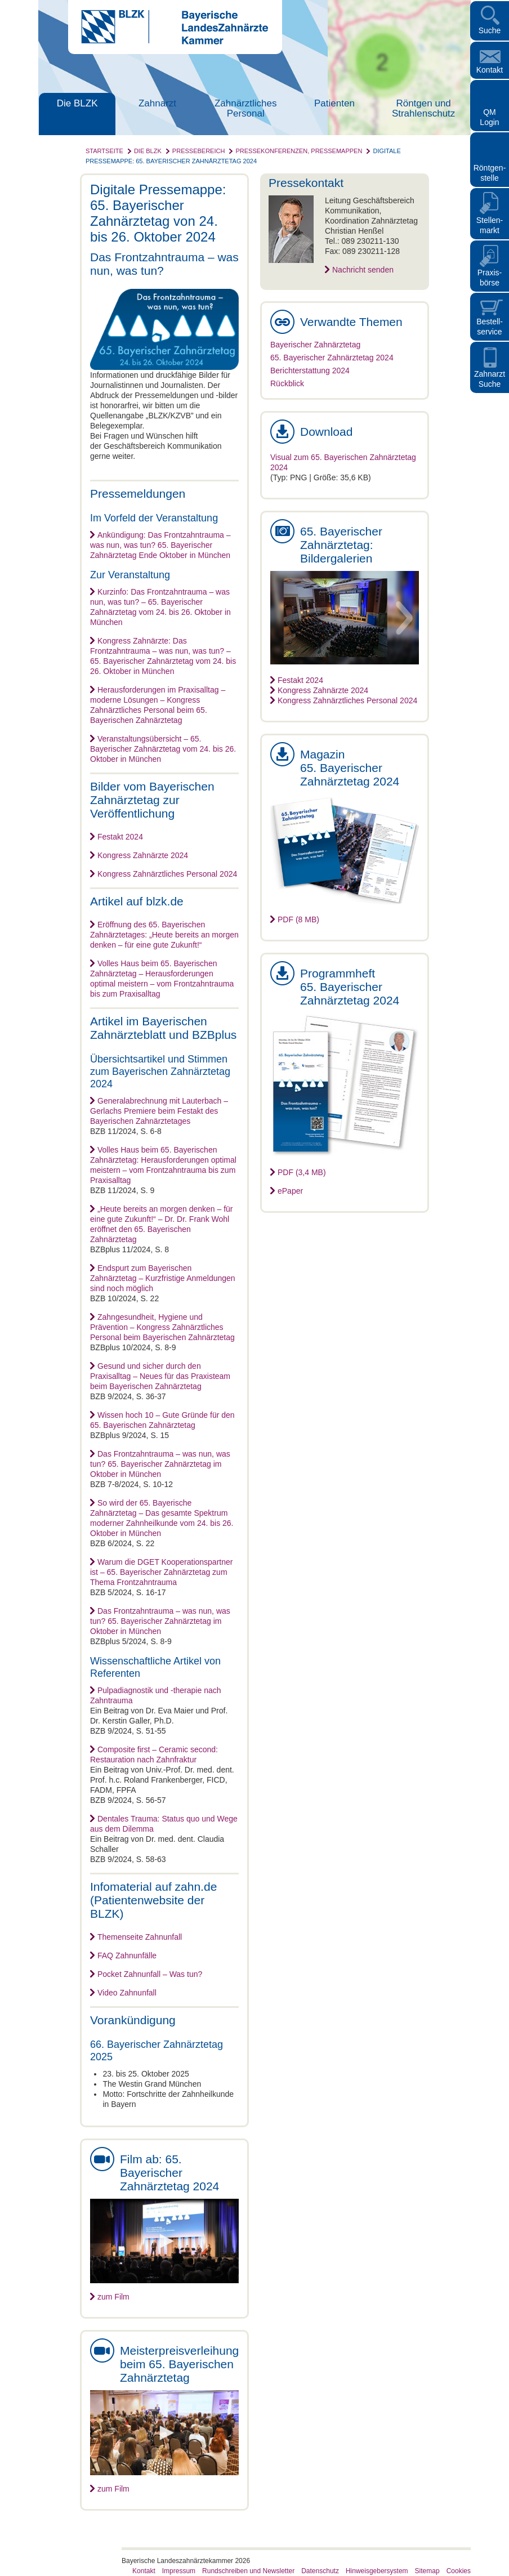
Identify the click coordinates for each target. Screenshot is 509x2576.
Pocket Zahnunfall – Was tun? (149, 1974)
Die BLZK (77, 103)
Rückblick (287, 383)
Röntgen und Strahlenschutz (423, 108)
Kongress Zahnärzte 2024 (142, 855)
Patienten (334, 103)
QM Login (489, 117)
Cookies (459, 2571)
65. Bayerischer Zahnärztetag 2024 (332, 357)
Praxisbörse (489, 277)
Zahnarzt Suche (489, 379)
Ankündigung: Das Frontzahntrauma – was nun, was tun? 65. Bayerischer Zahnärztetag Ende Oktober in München (160, 545)
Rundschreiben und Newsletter (248, 2571)
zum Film (113, 2296)
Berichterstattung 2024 (310, 370)
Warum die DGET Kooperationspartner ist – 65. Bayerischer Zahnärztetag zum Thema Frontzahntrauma (161, 1572)
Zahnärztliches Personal (246, 108)
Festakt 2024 (120, 836)
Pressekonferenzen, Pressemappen (298, 151)
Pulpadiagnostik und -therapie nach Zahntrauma (155, 1695)
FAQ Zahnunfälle (127, 1955)
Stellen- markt (489, 225)
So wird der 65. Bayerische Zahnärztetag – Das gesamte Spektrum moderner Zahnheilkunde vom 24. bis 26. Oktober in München (161, 1518)
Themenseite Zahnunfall (139, 1936)
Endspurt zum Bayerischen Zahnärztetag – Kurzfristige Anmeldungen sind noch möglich (162, 1278)
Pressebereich (198, 151)
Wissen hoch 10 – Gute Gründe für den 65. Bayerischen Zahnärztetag (162, 1420)
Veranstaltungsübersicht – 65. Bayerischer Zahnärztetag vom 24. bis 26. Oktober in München (163, 749)
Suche (490, 30)
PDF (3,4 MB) (302, 1172)
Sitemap (427, 2571)
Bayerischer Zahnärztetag (315, 344)
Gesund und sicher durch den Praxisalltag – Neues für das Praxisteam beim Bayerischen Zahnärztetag (160, 1376)
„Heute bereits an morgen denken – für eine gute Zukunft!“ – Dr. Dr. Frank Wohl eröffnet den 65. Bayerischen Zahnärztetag (161, 1224)
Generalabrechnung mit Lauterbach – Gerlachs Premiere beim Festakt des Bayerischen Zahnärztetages (159, 1111)
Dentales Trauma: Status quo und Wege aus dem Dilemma (164, 1823)
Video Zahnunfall (127, 1992)
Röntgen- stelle (490, 172)
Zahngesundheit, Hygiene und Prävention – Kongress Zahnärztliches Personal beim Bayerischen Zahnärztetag (162, 1327)
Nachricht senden (363, 269)
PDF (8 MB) (298, 919)
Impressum (178, 2571)
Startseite (104, 151)
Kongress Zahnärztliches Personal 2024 (167, 873)
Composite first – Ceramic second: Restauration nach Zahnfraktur (154, 1754)
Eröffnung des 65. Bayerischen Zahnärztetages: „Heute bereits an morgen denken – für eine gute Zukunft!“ (164, 934)
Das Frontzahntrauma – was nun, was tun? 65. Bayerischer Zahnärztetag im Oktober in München (160, 1464)
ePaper (290, 1190)
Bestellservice (489, 326)
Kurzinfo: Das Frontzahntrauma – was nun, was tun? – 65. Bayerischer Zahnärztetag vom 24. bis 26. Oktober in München (160, 607)
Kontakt (489, 69)
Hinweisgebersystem (377, 2571)
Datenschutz (320, 2571)
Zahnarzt (157, 103)
